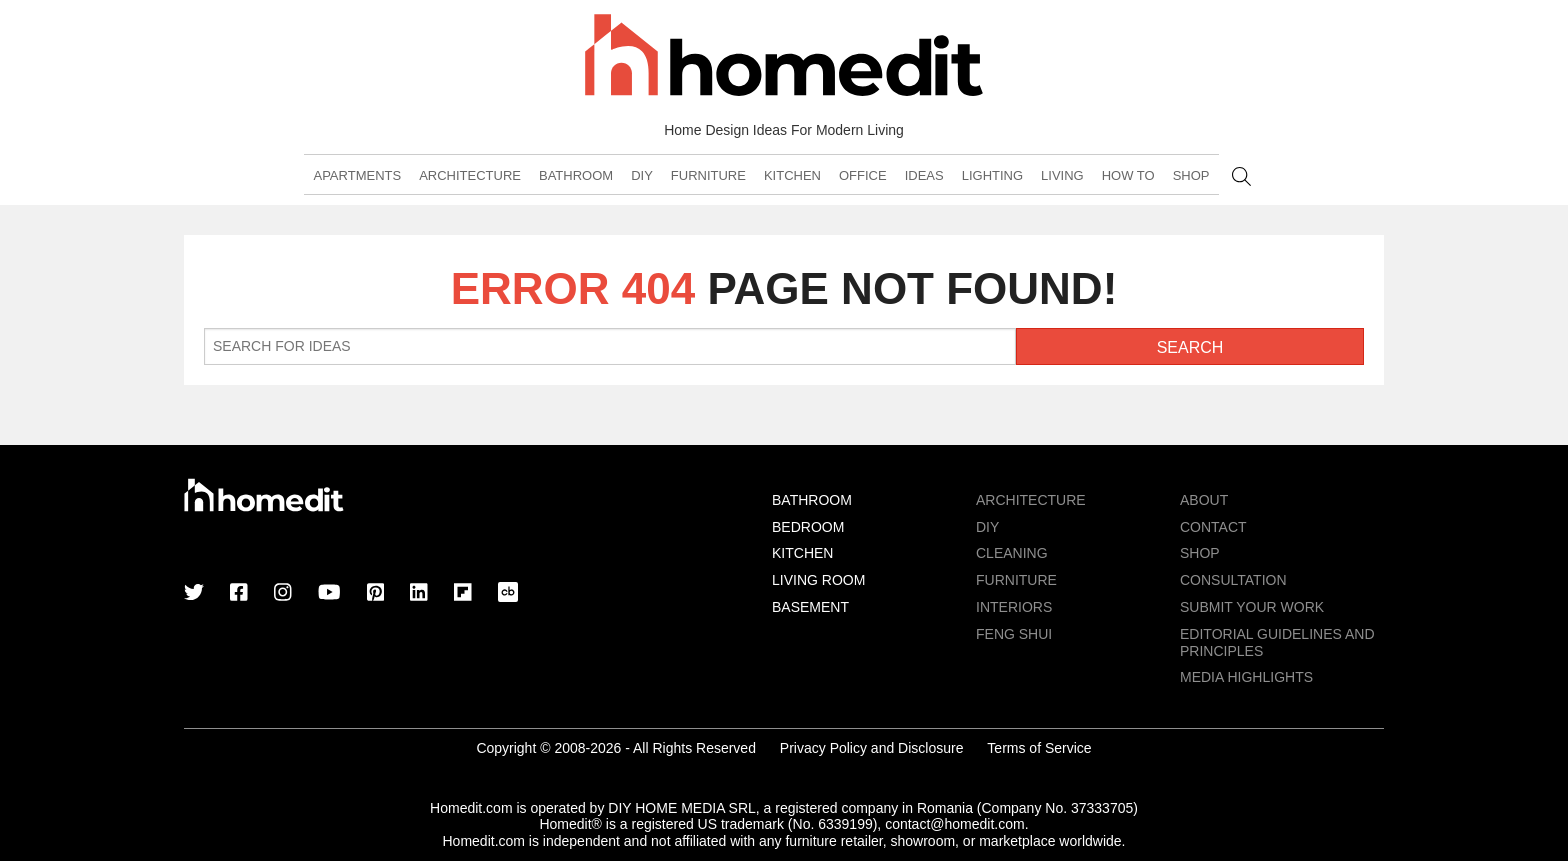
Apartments (357, 175)
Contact (1213, 527)
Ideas (924, 175)
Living (1062, 175)
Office (863, 175)
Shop (1191, 175)
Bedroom (808, 527)
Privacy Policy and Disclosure (872, 748)
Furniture (708, 175)
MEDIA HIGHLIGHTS (1246, 677)
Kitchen (792, 175)
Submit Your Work (1252, 607)
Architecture (470, 175)
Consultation (1233, 580)
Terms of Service (1039, 748)
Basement (810, 607)
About (1204, 500)
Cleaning (1012, 553)
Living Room (818, 580)
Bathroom (576, 175)
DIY (642, 175)
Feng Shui (1014, 634)
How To (1128, 175)
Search (1241, 176)
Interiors (1014, 607)
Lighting (992, 175)
